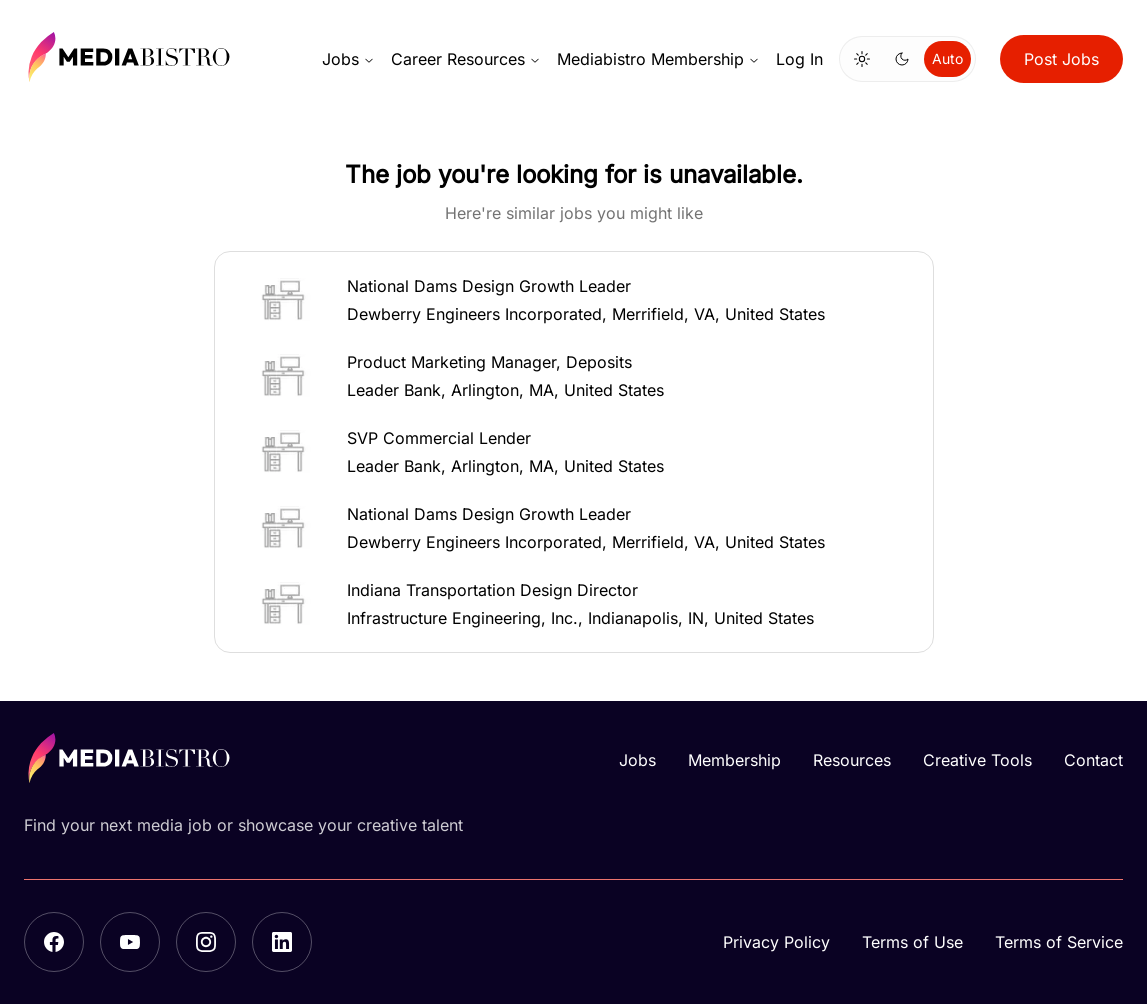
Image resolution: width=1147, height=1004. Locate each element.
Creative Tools (977, 760)
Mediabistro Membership (658, 59)
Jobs (348, 59)
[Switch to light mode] (862, 59)
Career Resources (466, 59)
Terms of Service (1059, 942)
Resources (852, 760)
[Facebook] (54, 942)
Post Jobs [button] (1061, 59)
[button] (574, 300)
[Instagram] (206, 942)
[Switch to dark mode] (902, 59)
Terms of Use (912, 942)
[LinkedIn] (282, 942)
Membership (734, 760)
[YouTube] (130, 942)
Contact (1093, 760)
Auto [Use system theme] (947, 58)
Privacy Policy (776, 942)
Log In (799, 59)
